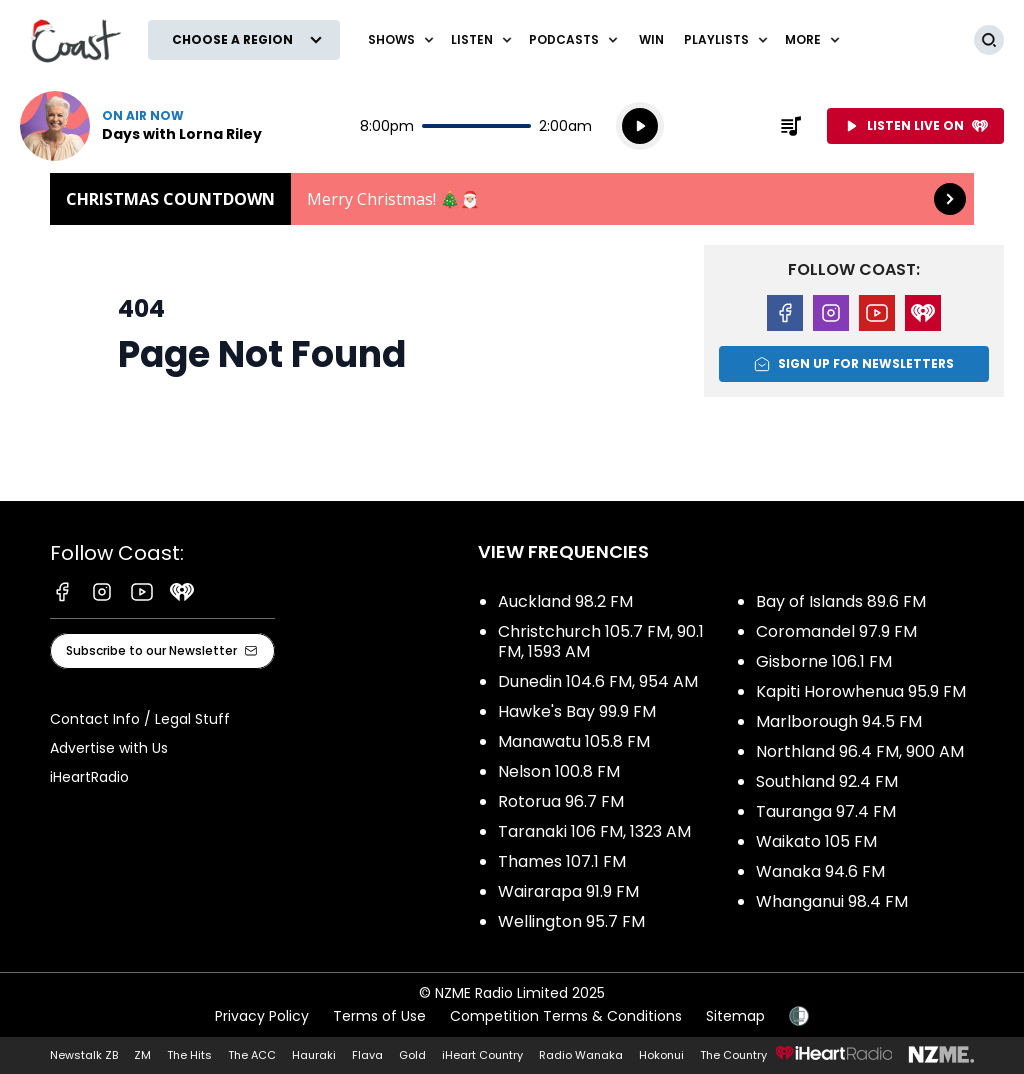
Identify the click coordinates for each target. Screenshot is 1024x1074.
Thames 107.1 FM (562, 861)
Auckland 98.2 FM (565, 601)
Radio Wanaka (581, 1055)
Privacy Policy (262, 1016)
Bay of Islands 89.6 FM (841, 601)
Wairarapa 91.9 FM (568, 891)
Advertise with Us (109, 748)
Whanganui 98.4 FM (832, 901)
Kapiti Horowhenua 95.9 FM (861, 691)
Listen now (141, 126)
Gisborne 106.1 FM (824, 661)
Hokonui (661, 1055)
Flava (367, 1055)
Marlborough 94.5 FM (839, 721)
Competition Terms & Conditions (566, 1016)
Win (651, 39)
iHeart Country (482, 1055)
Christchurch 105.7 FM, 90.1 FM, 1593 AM (601, 641)
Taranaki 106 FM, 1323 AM (594, 831)
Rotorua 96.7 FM (561, 801)
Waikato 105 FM (816, 841)
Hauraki (314, 1055)
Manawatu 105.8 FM (574, 741)
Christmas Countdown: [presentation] (512, 199)
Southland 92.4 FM (827, 781)
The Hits (189, 1055)
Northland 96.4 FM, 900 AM (860, 751)
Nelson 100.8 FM (559, 771)
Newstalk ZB (84, 1055)
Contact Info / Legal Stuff (140, 719)
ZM (142, 1055)
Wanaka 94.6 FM (820, 871)
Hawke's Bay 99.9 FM (577, 711)
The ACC (252, 1055)
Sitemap (735, 1016)
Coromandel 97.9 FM (836, 631)
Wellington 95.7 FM (571, 921)
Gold (412, 1055)
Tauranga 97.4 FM (826, 811)
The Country (733, 1055)
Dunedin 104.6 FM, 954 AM (598, 681)
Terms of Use (379, 1016)
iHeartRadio (89, 777)
